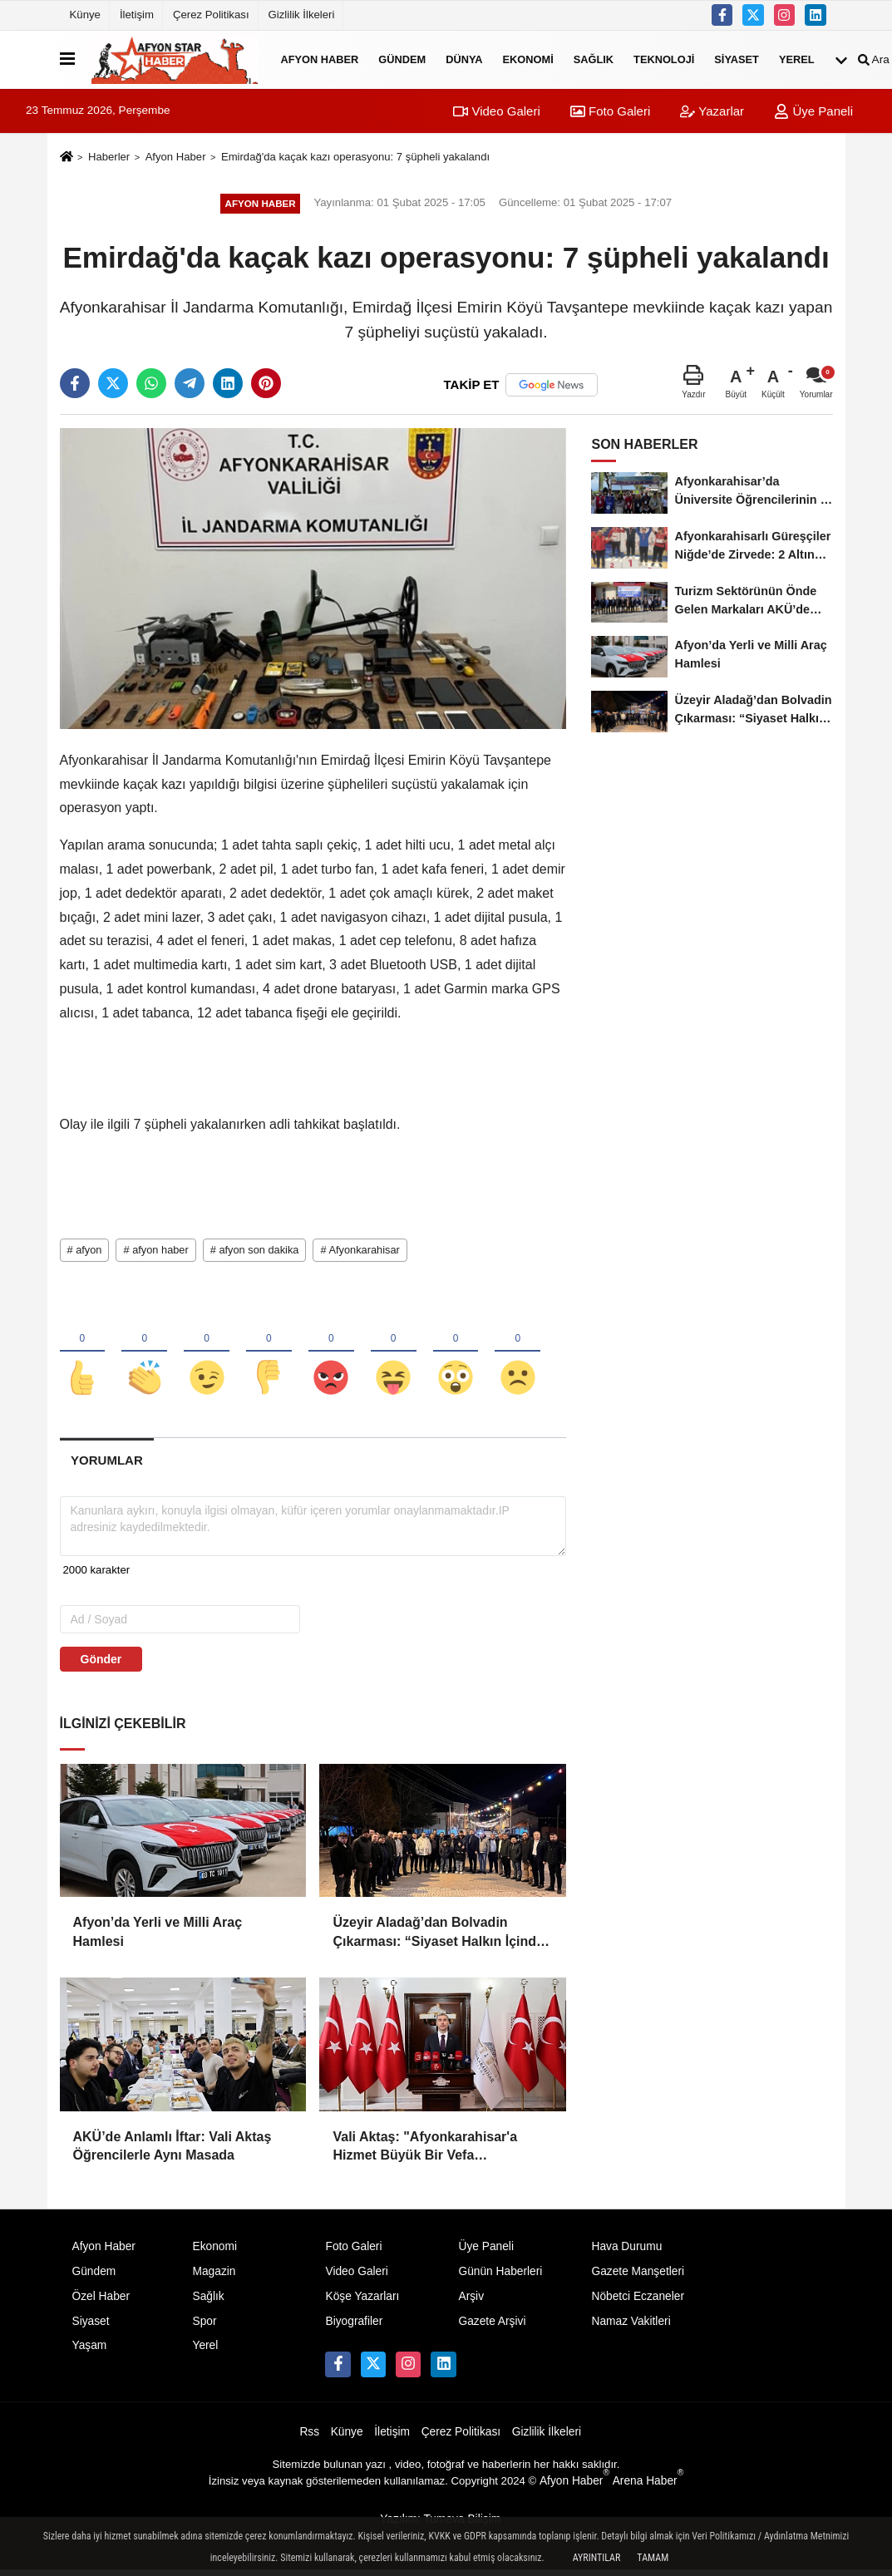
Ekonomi (528, 59)
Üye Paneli (813, 111)
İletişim (137, 14)
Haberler (109, 156)
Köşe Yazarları (362, 2301)
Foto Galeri (610, 111)
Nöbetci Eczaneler (637, 2301)
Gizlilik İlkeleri (302, 14)
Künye (85, 14)
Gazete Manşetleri (637, 2276)
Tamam (652, 2558)
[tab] (107, 1466)
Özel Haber (101, 2301)
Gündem (402, 59)
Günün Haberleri (500, 2276)
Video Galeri (496, 111)
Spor (204, 2326)
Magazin (213, 2276)
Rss (309, 2437)
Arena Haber (648, 2486)
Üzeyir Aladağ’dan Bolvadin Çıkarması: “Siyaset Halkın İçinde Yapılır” (438, 1939)
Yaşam (89, 2351)
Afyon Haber (320, 59)
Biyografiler (353, 2326)
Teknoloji (663, 59)
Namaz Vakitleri (630, 2326)
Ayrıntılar (597, 2558)
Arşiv (471, 2301)
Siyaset (736, 59)
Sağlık (594, 59)
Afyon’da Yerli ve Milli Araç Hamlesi (158, 1937)
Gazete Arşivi (491, 2326)
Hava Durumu (626, 2251)
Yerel (797, 59)
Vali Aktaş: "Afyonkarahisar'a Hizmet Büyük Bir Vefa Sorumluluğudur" (425, 2152)
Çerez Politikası (211, 14)
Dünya (464, 59)
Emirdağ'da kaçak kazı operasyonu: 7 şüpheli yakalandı (355, 156)
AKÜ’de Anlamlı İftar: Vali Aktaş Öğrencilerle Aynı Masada (172, 2151)
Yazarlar (712, 111)
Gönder (101, 1664)
